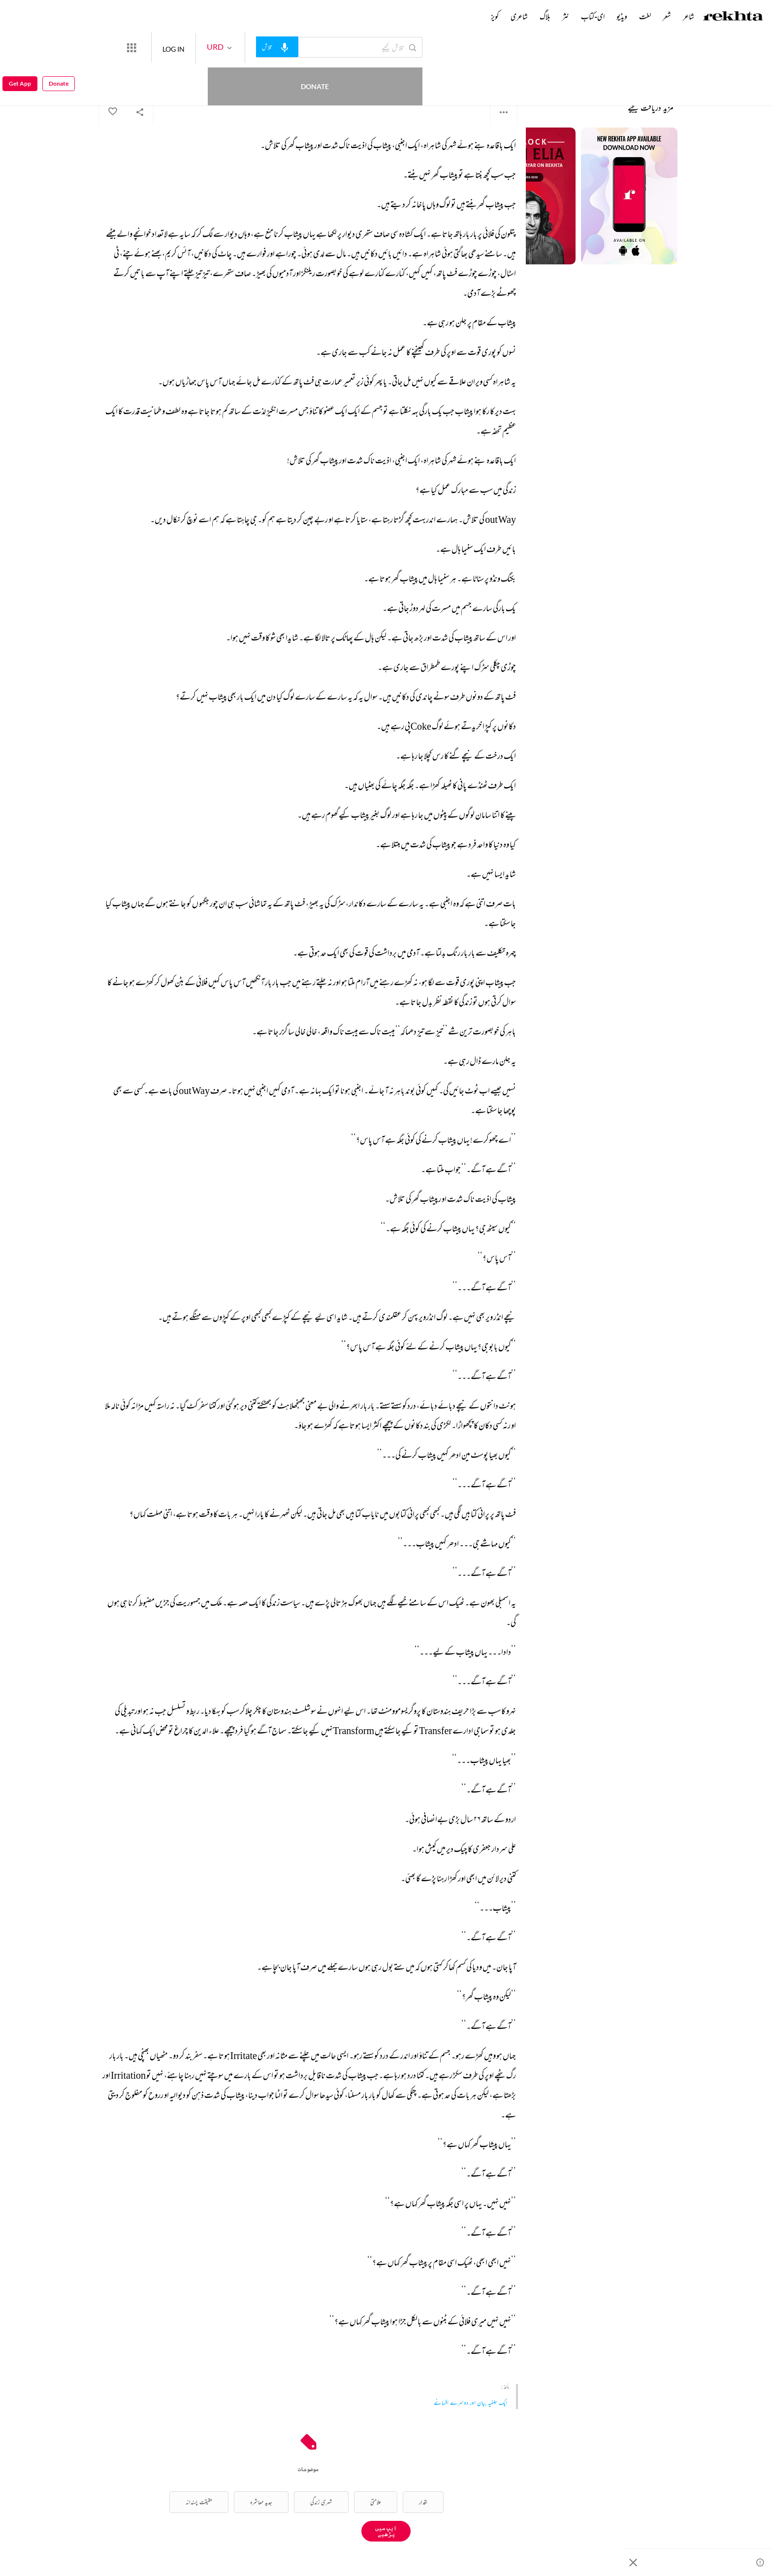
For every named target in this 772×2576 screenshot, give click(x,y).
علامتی (375, 2502)
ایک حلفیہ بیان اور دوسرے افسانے (470, 2402)
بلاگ (545, 16)
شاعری (519, 16)
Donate (116, 47)
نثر (565, 16)
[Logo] (733, 17)
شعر (667, 16)
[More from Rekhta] (167, 47)
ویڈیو (621, 16)
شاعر (688, 16)
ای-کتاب (593, 16)
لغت (645, 16)
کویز (495, 16)
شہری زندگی (321, 2502)
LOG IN (209, 47)
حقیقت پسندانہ (199, 2502)
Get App (20, 47)
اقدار (423, 2502)
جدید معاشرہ (261, 2502)
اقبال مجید (508, 73)
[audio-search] (313, 46)
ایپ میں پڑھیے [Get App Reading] (386, 2531)
